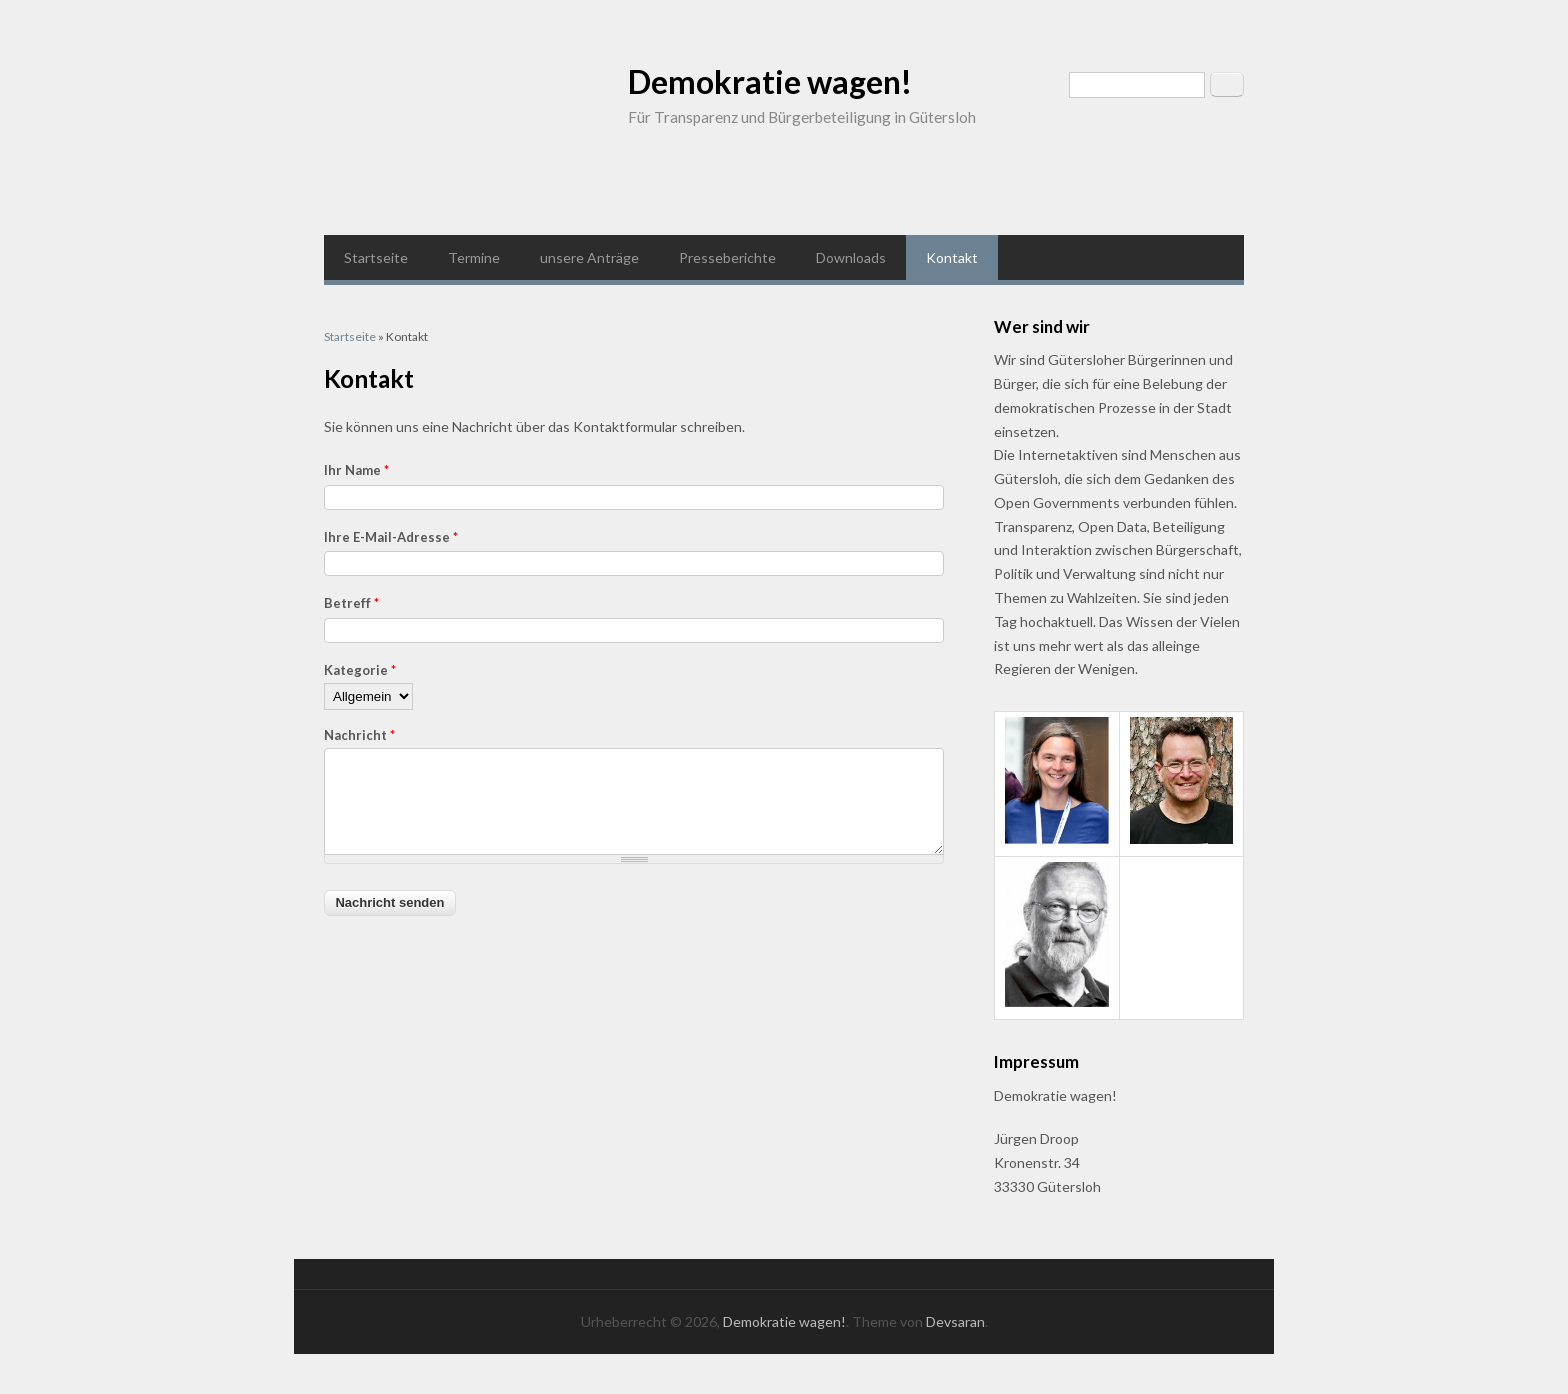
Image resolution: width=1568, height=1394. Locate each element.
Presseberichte (727, 257)
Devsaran (955, 1321)
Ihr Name (356, 470)
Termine (474, 257)
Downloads (851, 257)
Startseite (376, 257)
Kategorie (360, 670)
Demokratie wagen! (770, 81)
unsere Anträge (589, 257)
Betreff (351, 603)
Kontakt (952, 257)
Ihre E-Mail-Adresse (391, 537)
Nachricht (359, 735)
